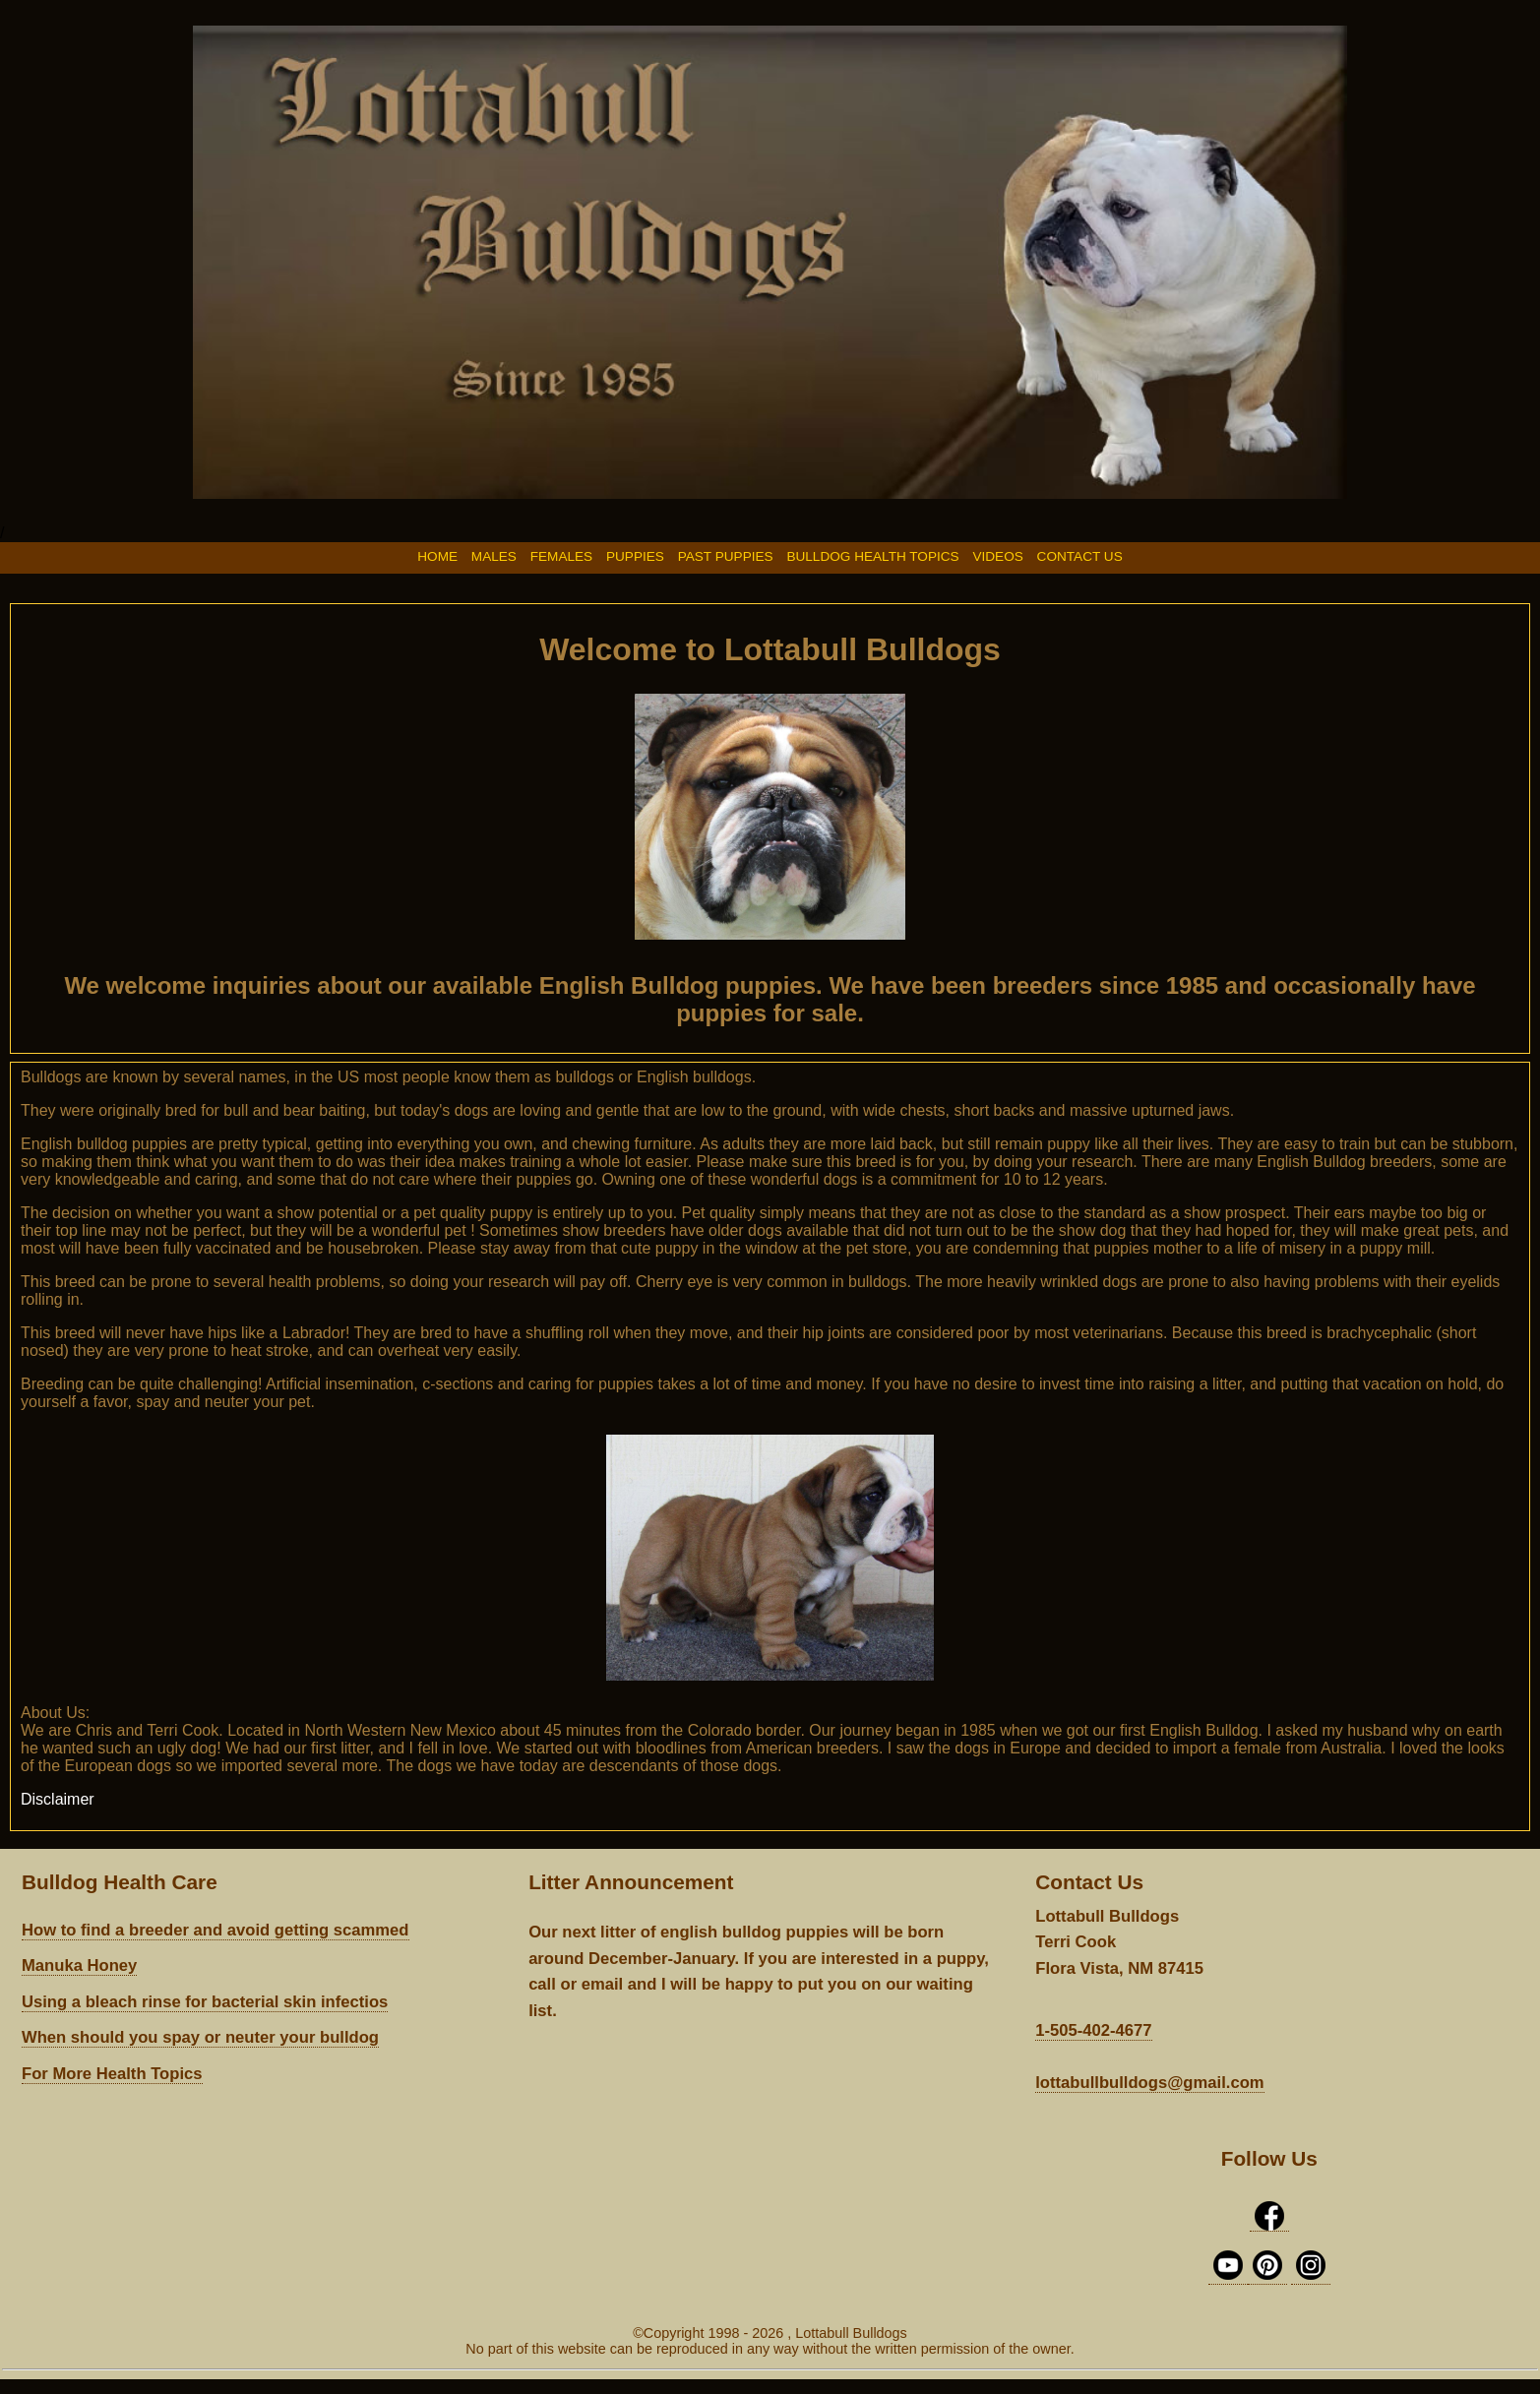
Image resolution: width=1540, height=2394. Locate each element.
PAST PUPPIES (727, 556)
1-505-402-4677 (1093, 2030)
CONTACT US (1080, 556)
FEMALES (563, 556)
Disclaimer (57, 1799)
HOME (437, 556)
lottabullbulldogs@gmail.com (1149, 2082)
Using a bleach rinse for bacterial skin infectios (205, 2002)
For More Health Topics (112, 2073)
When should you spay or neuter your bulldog (200, 2037)
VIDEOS (997, 556)
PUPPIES (635, 556)
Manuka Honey (79, 1965)
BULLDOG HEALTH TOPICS (874, 556)
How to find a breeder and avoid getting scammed (215, 1930)
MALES (494, 556)
